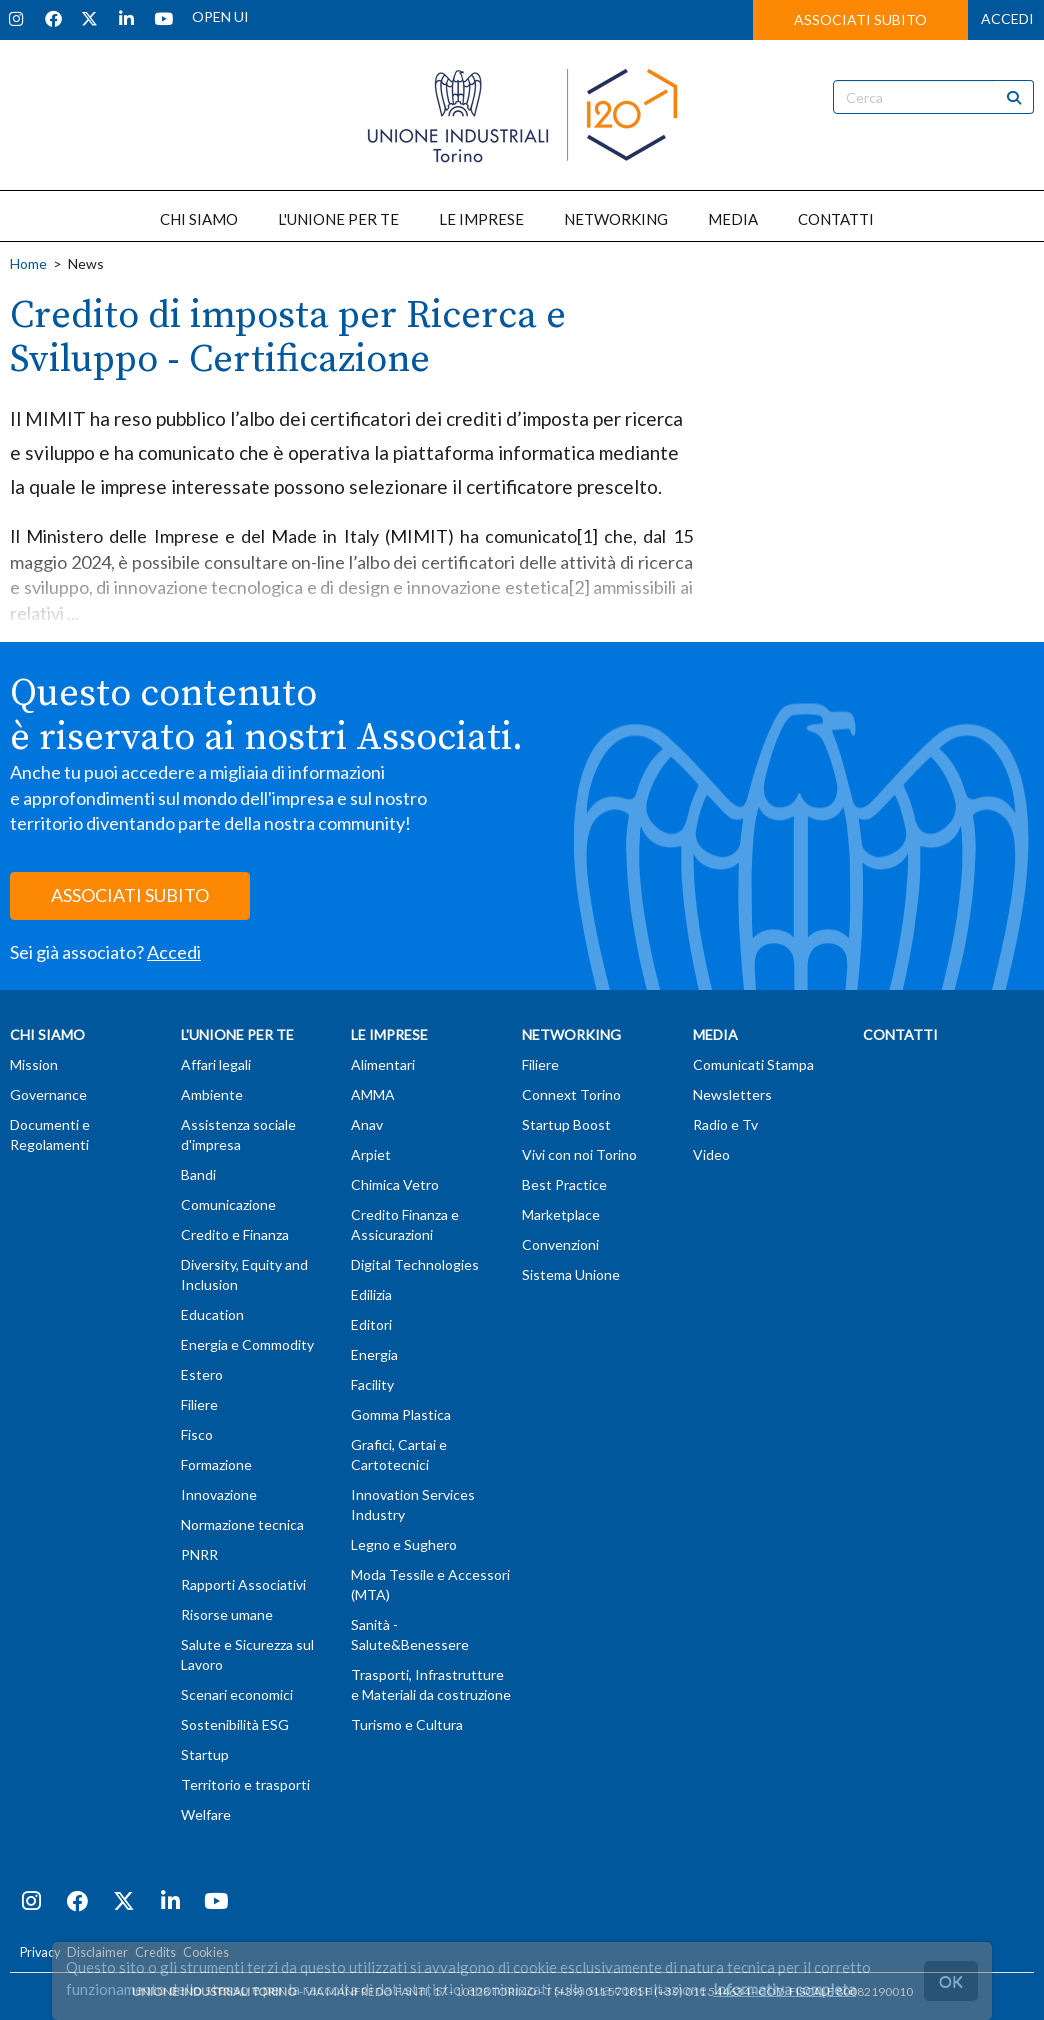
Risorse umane (227, 1614)
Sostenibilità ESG (235, 1724)
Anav (367, 1124)
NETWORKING (616, 219)
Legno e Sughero (404, 1544)
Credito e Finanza (235, 1234)
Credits (155, 1952)
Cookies (206, 1952)
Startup (205, 1754)
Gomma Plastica (401, 1414)
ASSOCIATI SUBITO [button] (860, 19)
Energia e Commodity (247, 1344)
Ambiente (212, 1094)
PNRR (199, 1554)
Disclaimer (97, 1952)
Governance (48, 1094)
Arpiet (371, 1154)
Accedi (174, 952)
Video (711, 1154)
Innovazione (219, 1494)
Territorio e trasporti (245, 1784)
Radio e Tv (725, 1124)
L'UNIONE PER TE (338, 219)
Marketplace (561, 1214)
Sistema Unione (571, 1274)
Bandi (198, 1174)
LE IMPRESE (481, 219)
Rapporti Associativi (243, 1584)
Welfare (206, 1814)
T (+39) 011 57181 (594, 1991)
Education (212, 1314)
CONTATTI (836, 219)
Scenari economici (237, 1694)
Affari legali (216, 1064)
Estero (202, 1374)
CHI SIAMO (199, 219)
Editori (371, 1324)
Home (28, 263)
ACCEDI (1007, 18)
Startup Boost (566, 1124)
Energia (374, 1354)
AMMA (373, 1094)
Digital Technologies (415, 1264)
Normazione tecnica (242, 1524)
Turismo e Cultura (407, 1724)
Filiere (199, 1404)
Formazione (216, 1464)
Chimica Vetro (395, 1184)
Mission (34, 1064)
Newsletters (732, 1094)
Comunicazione (228, 1204)
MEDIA (733, 219)
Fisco (197, 1434)
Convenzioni (560, 1244)
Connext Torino (571, 1094)
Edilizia (371, 1294)
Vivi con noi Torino (579, 1154)
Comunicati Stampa (753, 1064)
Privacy (40, 1952)
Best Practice (564, 1184)
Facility (372, 1384)
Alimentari (383, 1064)
